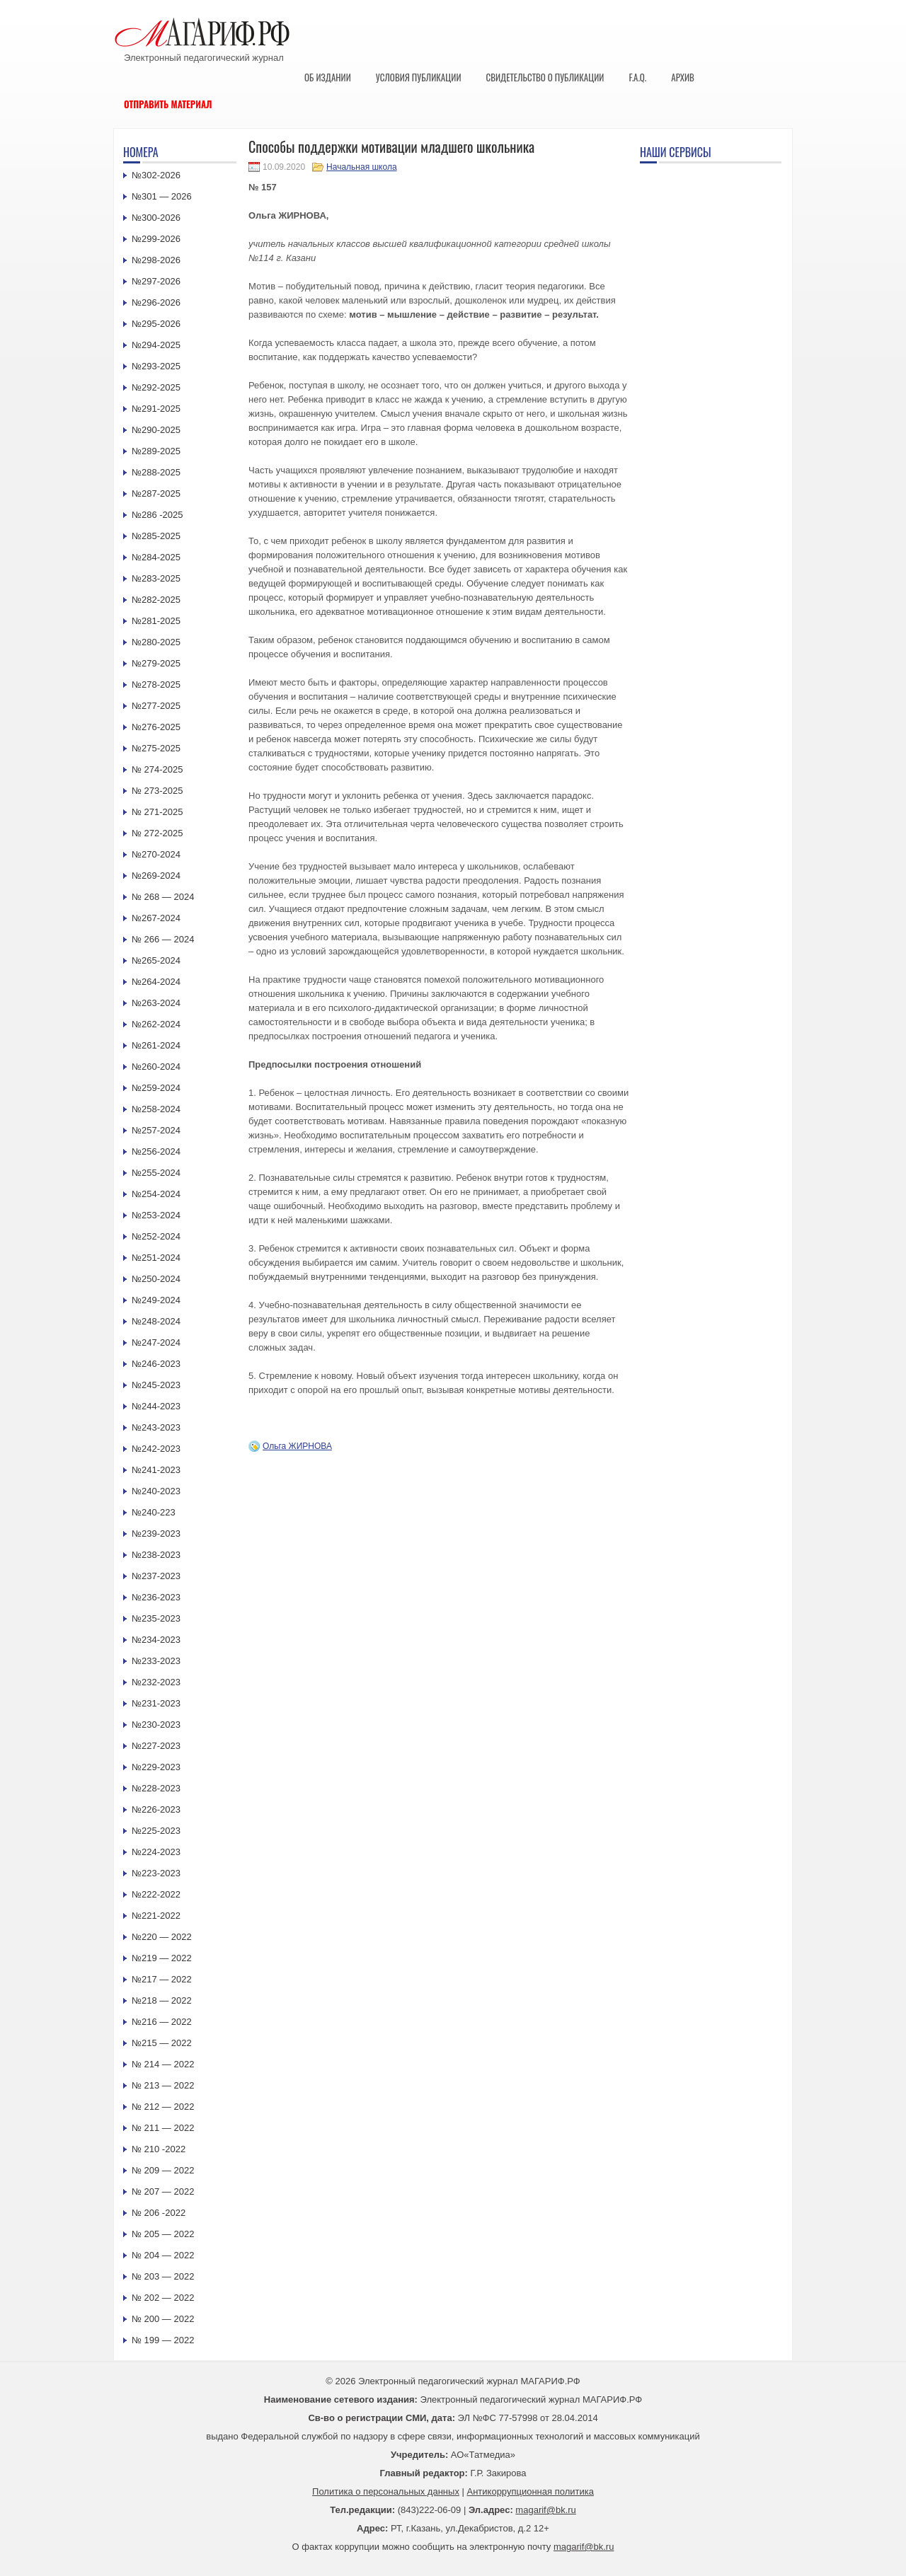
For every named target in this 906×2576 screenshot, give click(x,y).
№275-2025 (156, 748)
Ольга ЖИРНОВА (297, 1446)
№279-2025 (156, 663)
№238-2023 (156, 1554)
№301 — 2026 (162, 196)
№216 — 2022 (162, 2021)
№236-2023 (156, 1597)
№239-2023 (156, 1533)
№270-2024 (156, 854)
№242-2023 (156, 1448)
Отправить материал (168, 104)
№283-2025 (156, 578)
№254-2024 (156, 1194)
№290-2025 (156, 429)
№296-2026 (156, 302)
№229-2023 (156, 1767)
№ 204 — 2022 (163, 2255)
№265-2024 (156, 960)
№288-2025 (156, 472)
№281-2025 (156, 621)
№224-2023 (156, 1852)
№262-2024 (156, 1024)
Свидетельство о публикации (545, 77)
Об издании (327, 77)
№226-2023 (156, 1809)
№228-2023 (156, 1788)
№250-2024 (156, 1278)
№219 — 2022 (162, 1958)
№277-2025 (156, 705)
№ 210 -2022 (158, 2149)
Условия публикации (418, 77)
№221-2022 (156, 1915)
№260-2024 (156, 1066)
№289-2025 (156, 451)
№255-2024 (156, 1172)
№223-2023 (156, 1873)
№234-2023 (156, 1639)
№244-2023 (156, 1406)
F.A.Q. (637, 77)
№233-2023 (156, 1661)
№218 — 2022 (162, 2000)
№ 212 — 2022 (163, 2106)
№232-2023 (156, 1682)
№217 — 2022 (162, 1979)
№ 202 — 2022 (163, 2297)
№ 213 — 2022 (163, 2085)
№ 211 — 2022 (163, 2127)
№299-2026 (156, 238)
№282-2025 (156, 599)
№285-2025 (156, 536)
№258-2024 (156, 1109)
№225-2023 (156, 1830)
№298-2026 (156, 260)
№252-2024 (156, 1236)
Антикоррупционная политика (530, 2491)
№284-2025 (156, 557)
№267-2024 (156, 918)
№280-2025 (156, 642)
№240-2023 (156, 1491)
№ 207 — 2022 (163, 2191)
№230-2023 (156, 1724)
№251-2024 (156, 1257)
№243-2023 (156, 1427)
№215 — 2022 (162, 2043)
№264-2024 (156, 981)
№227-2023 (156, 1745)
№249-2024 (156, 1300)
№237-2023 (156, 1576)
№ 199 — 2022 (163, 2340)
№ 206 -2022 (158, 2212)
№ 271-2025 (157, 812)
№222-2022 (156, 1894)
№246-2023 (156, 1363)
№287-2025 (156, 493)
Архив (682, 77)
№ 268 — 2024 (163, 896)
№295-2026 (156, 323)
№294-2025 (156, 345)
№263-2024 (156, 1003)
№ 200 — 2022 (163, 2319)
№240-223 (154, 1512)
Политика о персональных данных (385, 2491)
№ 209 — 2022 (163, 2170)
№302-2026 (156, 175)
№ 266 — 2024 (163, 939)
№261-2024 (156, 1045)
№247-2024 (156, 1342)
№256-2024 (156, 1151)
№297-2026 (156, 281)
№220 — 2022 (162, 1936)
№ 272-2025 (157, 833)
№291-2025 (156, 408)
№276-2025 (156, 727)
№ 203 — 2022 (163, 2276)
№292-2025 (156, 387)
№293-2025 (156, 366)
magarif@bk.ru (545, 2510)
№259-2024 (156, 1087)
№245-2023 (156, 1385)
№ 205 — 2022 (163, 2234)
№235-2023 (156, 1618)
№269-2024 (156, 875)
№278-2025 (156, 684)
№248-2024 (156, 1321)
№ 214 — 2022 (163, 2064)
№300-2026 (156, 217)
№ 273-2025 (157, 790)
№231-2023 (156, 1703)
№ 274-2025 (157, 769)
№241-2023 (156, 1470)
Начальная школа (361, 167)
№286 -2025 (157, 514)
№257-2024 (156, 1130)
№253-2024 (156, 1215)
